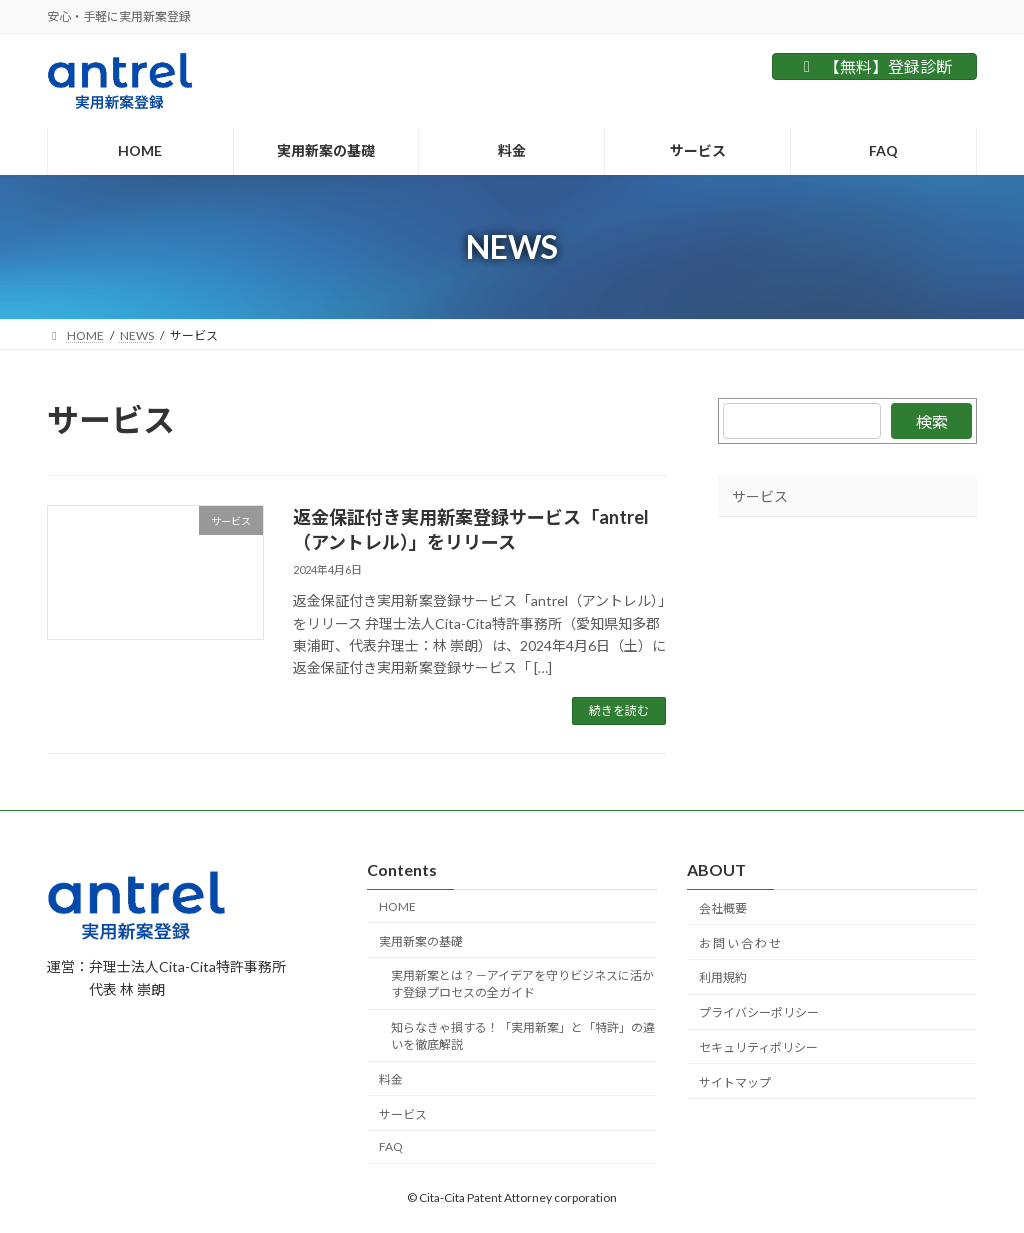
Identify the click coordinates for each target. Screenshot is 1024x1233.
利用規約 (723, 978)
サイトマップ (735, 1082)
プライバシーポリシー (759, 1013)
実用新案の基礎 (421, 941)
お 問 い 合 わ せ (740, 943)
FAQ (391, 1147)
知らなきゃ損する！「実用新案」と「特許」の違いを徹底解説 (523, 1037)
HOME (397, 906)
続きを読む (619, 710)
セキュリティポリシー (758, 1047)
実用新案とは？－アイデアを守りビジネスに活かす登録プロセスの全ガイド (522, 985)
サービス (760, 496)
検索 (931, 421)
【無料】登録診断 (874, 66)
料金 (391, 1079)
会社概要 (723, 908)
